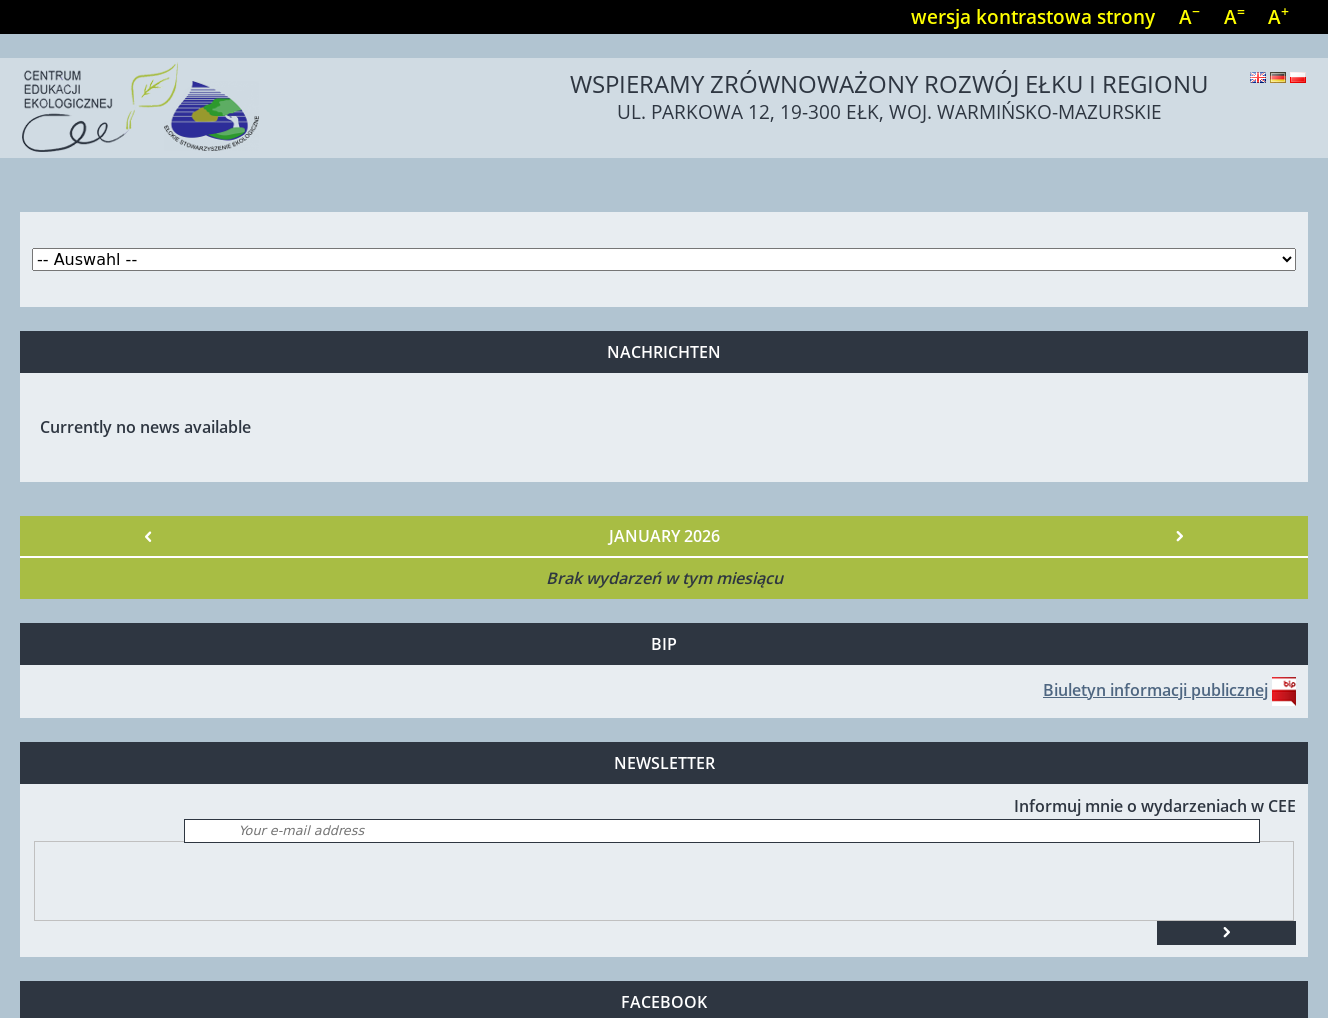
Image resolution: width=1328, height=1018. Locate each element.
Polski (1298, 77)
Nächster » (1179, 536)
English (1258, 77)
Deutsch (1278, 77)
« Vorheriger (149, 536)
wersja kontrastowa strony (1033, 16)
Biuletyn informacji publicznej (1155, 690)
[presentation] (187, 881)
